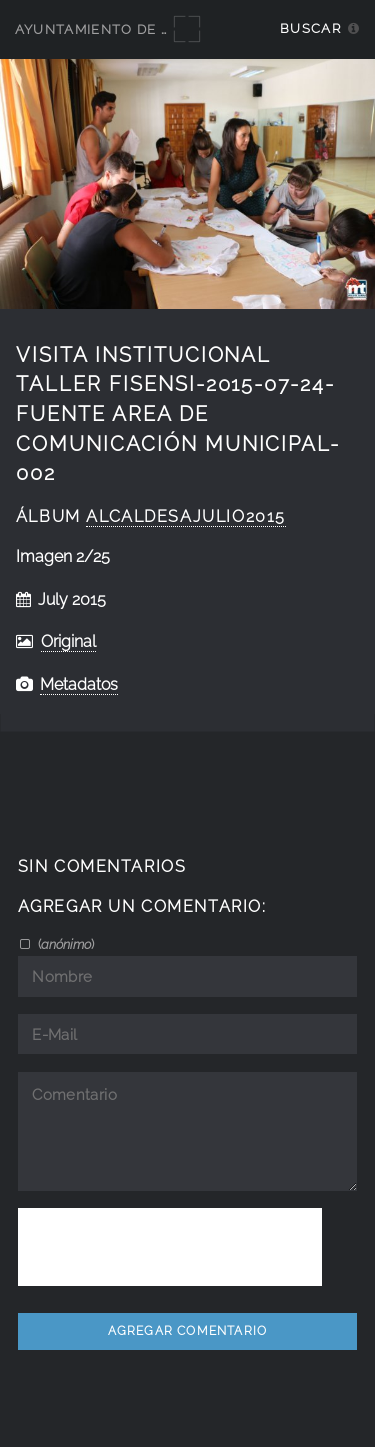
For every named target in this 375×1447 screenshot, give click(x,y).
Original (68, 641)
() (64, 944)
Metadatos (79, 684)
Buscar (310, 28)
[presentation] (170, 1247)
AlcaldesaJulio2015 (186, 516)
